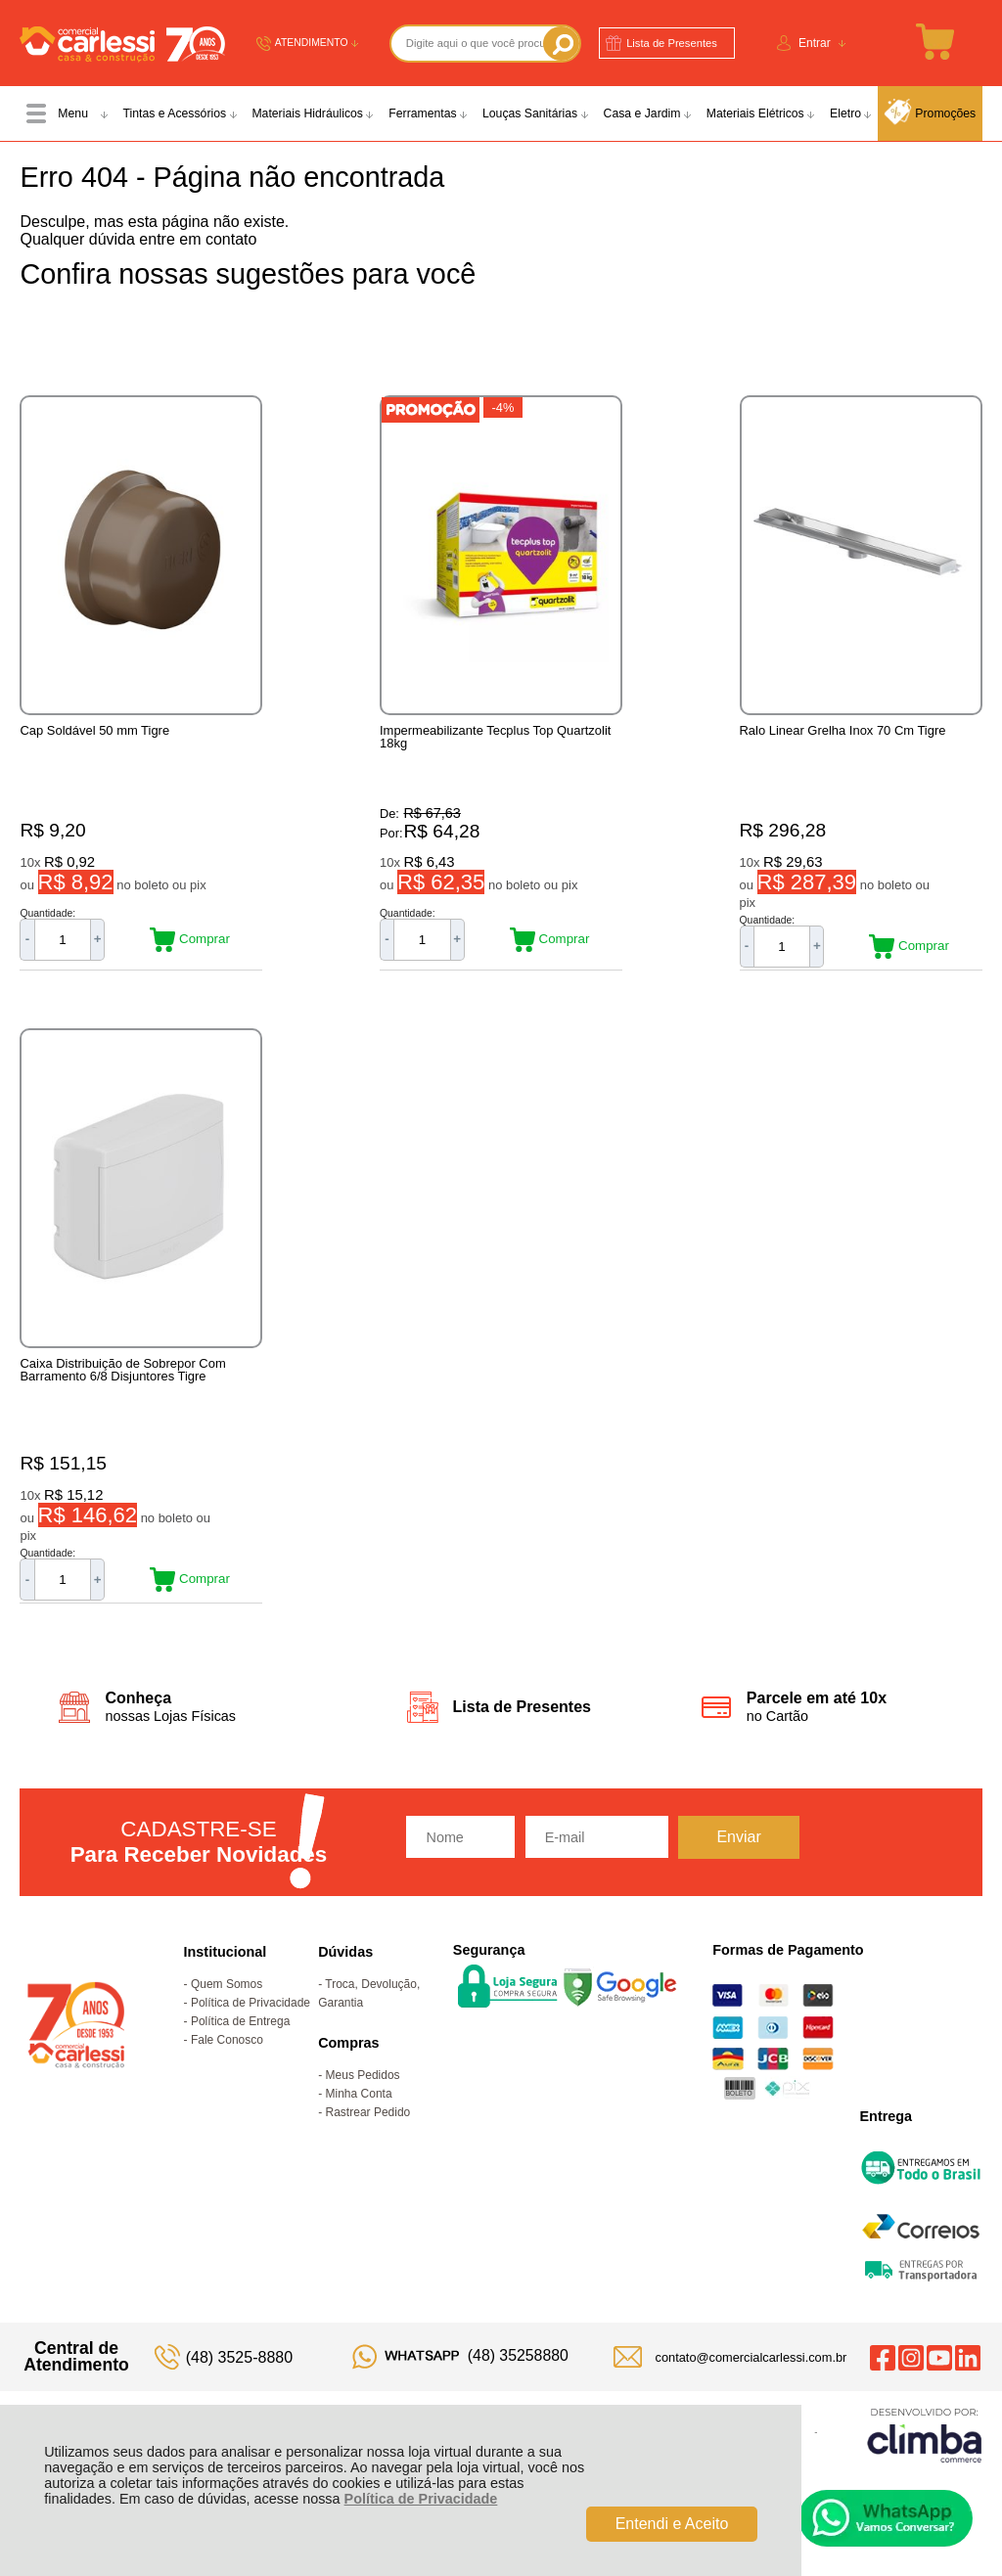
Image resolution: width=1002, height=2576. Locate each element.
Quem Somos (226, 2004)
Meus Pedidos (363, 2095)
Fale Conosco (227, 2060)
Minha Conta (359, 2114)
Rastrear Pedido (368, 2133)
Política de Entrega (240, 2042)
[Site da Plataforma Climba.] (924, 2455)
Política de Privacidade (421, 2499)
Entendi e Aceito (672, 2523)
